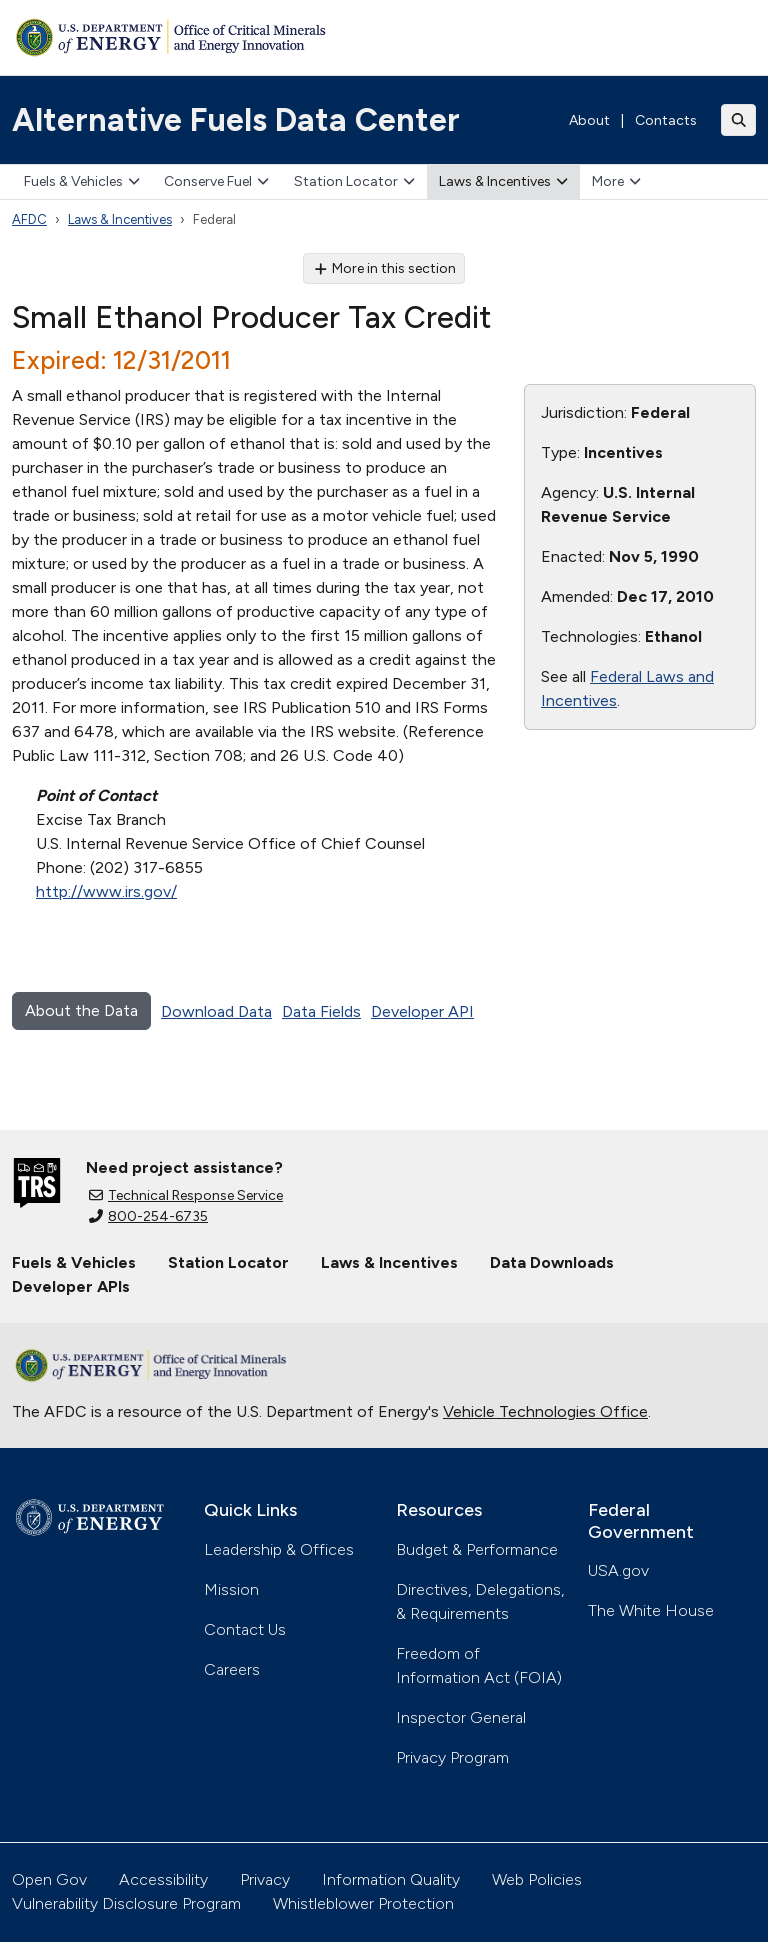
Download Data (216, 1011)
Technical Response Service (186, 1195)
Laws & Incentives (503, 181)
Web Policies (537, 1879)
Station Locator (354, 181)
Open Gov (49, 1879)
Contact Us (245, 1629)
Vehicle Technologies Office (545, 1411)
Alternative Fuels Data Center (236, 120)
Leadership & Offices (279, 1549)
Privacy (265, 1879)
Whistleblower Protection (363, 1903)
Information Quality (391, 1879)
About (589, 120)
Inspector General (461, 1717)
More (616, 181)
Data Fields (321, 1011)
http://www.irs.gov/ (106, 891)
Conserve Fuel (216, 181)
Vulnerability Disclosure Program (126, 1903)
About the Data (81, 1010)
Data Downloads (552, 1262)
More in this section (384, 268)
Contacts (666, 120)
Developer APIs (71, 1286)
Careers (232, 1669)
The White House (651, 1610)
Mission (231, 1589)
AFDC (29, 219)
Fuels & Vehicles (82, 181)
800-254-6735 (148, 1216)
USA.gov (618, 1570)
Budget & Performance (477, 1549)
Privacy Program (452, 1757)
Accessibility (163, 1879)
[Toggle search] (739, 120)
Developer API (422, 1011)
